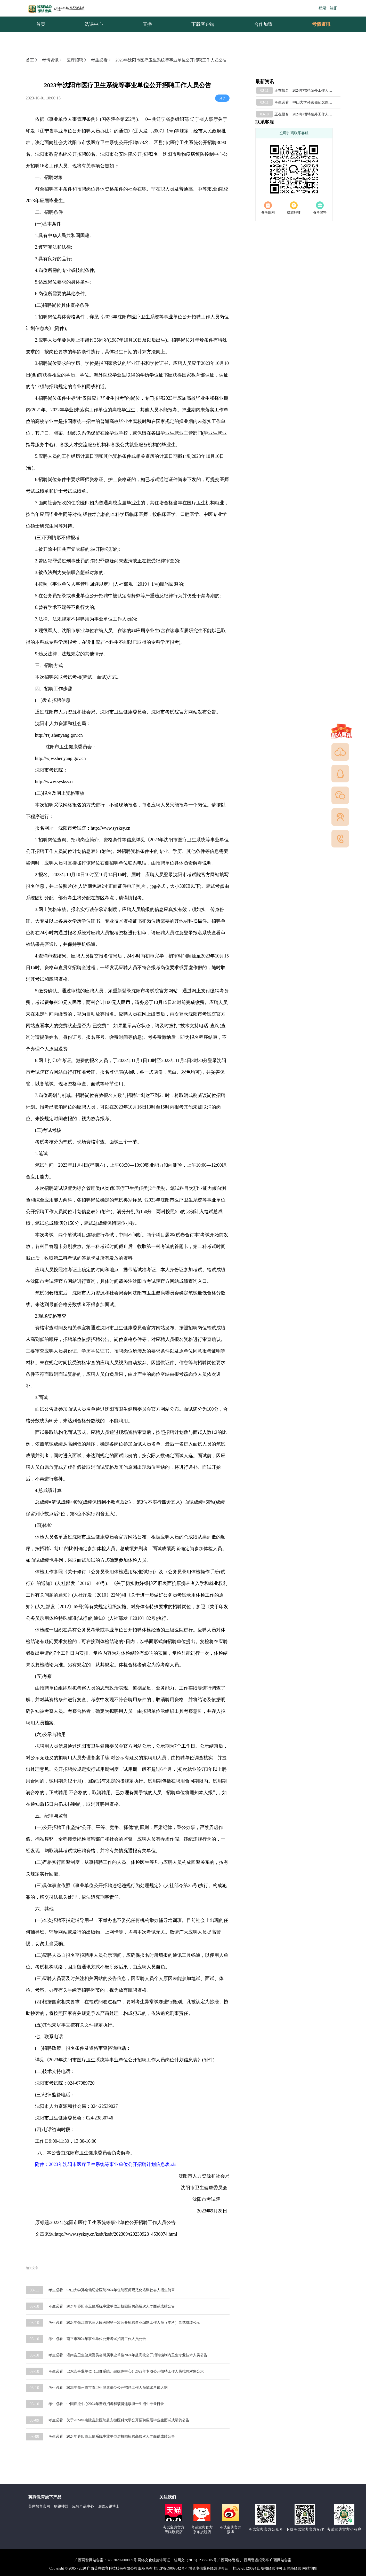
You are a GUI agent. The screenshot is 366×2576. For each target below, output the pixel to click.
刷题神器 (61, 2506)
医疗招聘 (77, 60)
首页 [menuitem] (40, 24)
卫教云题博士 (108, 2506)
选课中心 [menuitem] (94, 24)
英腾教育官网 (39, 2506)
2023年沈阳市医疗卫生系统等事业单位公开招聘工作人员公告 (171, 60)
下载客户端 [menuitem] (203, 24)
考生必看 (101, 60)
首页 (32, 60)
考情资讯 (317, 24)
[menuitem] (321, 24)
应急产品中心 (83, 2506)
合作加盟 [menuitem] (263, 24)
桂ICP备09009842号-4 (171, 2568)
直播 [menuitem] (147, 24)
